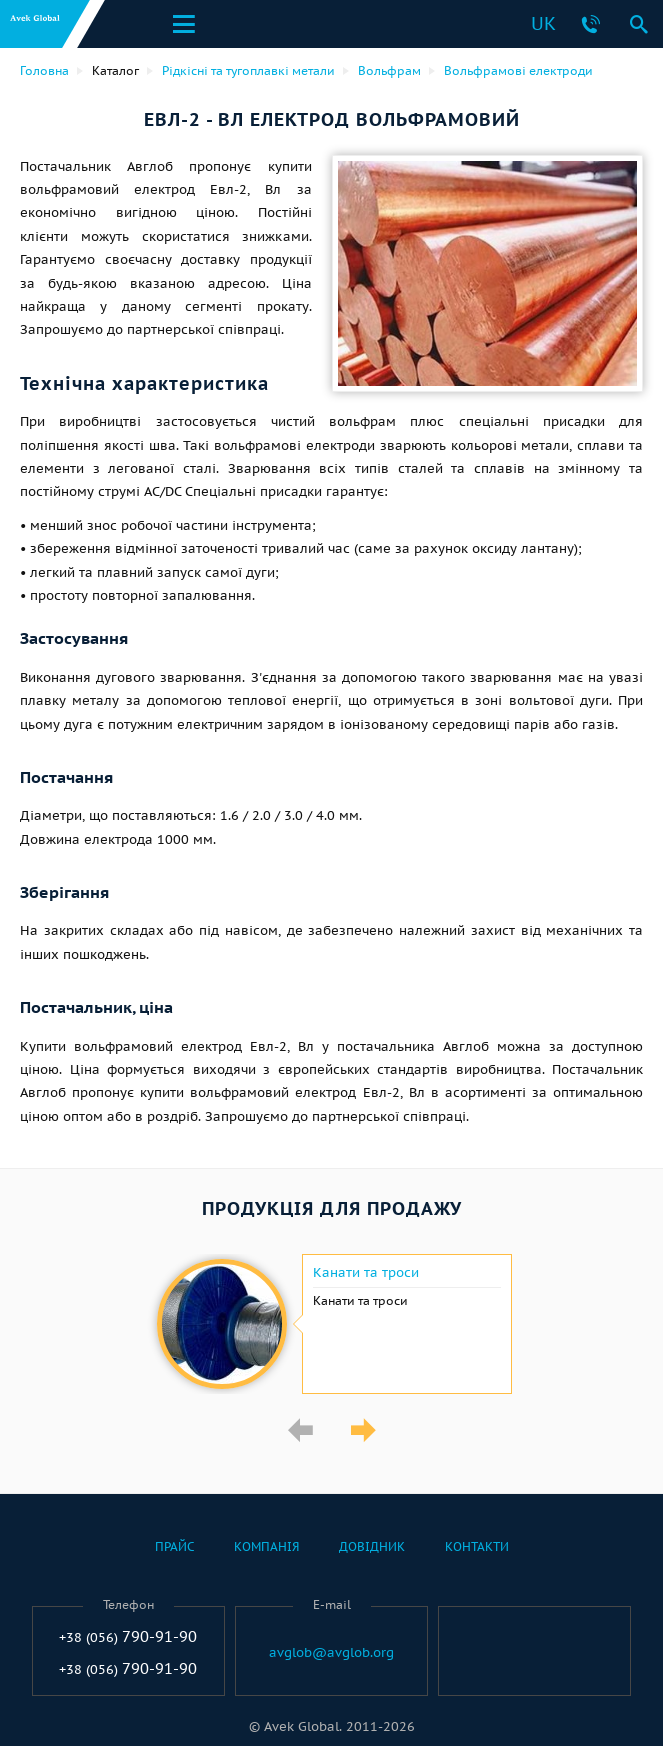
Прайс (174, 1546)
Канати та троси (366, 1273)
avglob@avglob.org (331, 1653)
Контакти (477, 1546)
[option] (331, 1324)
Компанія (266, 1546)
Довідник (372, 1546)
